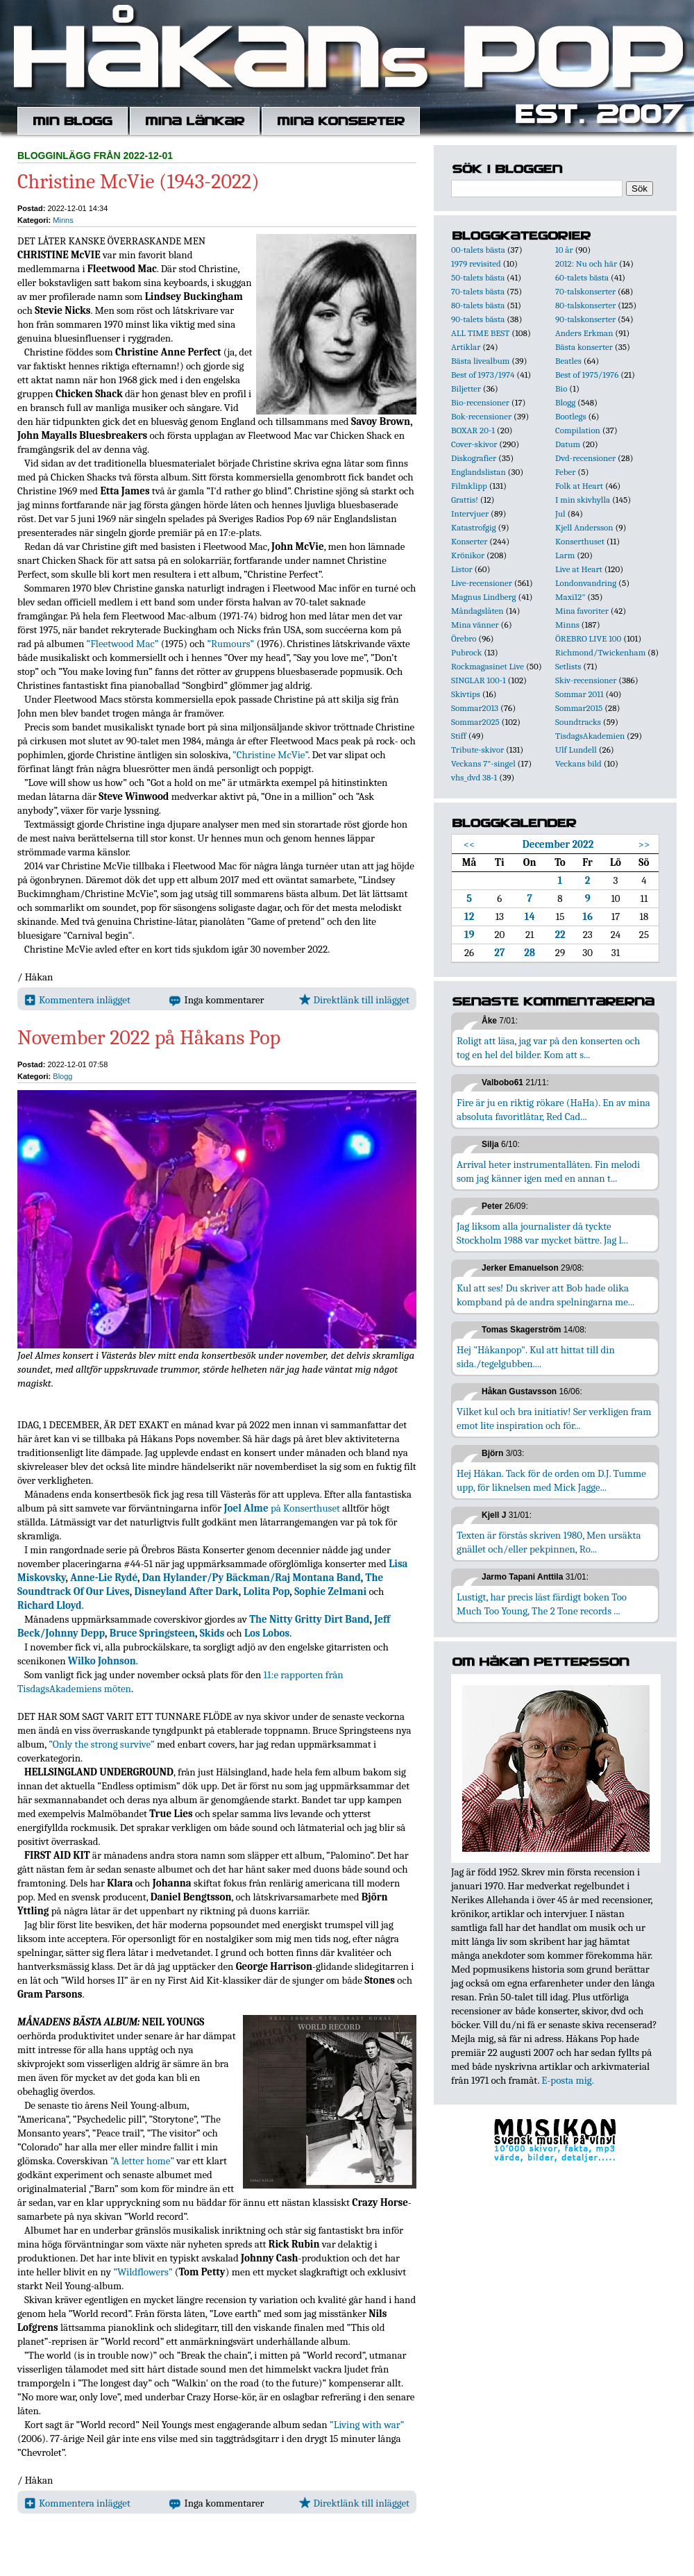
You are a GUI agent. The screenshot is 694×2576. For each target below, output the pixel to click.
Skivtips (465, 694)
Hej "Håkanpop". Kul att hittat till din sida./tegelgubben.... (536, 1357)
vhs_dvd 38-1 (474, 777)
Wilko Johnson (102, 1661)
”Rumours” (230, 643)
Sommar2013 (474, 708)
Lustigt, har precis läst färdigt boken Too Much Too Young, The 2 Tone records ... (542, 1604)
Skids (212, 1633)
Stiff (458, 735)
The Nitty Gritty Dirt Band (309, 1619)
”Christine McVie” (269, 754)
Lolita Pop (266, 1591)
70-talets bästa (478, 291)
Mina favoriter (582, 610)
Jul (560, 513)
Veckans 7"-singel (483, 763)
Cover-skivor (474, 444)
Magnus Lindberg (483, 597)
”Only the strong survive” (102, 1744)
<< (469, 844)
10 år (564, 249)
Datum (567, 444)
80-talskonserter (585, 305)
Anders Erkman (584, 333)
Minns (63, 220)
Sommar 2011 (579, 694)
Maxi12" (570, 597)
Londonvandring (585, 583)
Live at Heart (578, 569)
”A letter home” (142, 2161)
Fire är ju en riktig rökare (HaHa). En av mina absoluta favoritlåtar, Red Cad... (553, 1109)
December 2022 (558, 844)
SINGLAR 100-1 (478, 680)
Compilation (577, 430)
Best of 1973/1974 (482, 374)
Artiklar (465, 347)
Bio (561, 388)
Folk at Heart (579, 485)
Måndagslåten (477, 610)
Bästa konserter (584, 347)
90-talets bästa (478, 319)
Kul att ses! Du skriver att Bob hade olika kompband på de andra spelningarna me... (545, 1295)
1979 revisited (476, 263)
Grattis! (464, 499)
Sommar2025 (475, 722)
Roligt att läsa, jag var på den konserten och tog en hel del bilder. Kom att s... (548, 1048)
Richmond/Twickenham (600, 652)
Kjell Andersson (584, 527)
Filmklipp (469, 485)
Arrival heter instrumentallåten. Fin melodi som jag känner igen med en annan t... (548, 1171)
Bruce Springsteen (152, 1633)
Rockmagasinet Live (487, 666)
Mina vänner (475, 624)
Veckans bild (578, 763)
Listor (462, 569)
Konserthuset (579, 541)
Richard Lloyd (49, 1605)
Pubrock (466, 652)
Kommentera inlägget (77, 1000)
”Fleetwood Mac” (123, 643)
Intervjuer (470, 513)
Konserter (469, 541)
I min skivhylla (582, 499)
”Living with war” (367, 2424)
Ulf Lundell (576, 749)
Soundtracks (578, 722)
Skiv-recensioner (585, 680)
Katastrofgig (473, 527)
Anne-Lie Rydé (103, 1577)
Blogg (62, 1076)
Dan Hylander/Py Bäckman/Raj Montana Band (251, 1577)
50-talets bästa (478, 277)
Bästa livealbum (480, 361)
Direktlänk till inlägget (354, 1000)
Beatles (568, 361)
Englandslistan (478, 472)
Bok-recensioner (481, 416)
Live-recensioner (481, 583)
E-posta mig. (567, 2080)
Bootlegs (570, 416)
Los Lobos (266, 1633)
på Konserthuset (281, 1508)
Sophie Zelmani (330, 1591)
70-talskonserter (585, 291)
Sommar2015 (578, 708)
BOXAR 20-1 (473, 430)
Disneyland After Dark (187, 1591)
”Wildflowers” (142, 2272)
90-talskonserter (585, 319)
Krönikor (467, 555)
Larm (565, 555)
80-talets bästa (478, 305)
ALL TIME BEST (480, 333)
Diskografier (473, 458)
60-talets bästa (582, 277)
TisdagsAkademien (590, 735)
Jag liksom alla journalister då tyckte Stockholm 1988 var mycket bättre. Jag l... (542, 1233)
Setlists (568, 666)
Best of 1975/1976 (586, 374)
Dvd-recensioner (585, 458)
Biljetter (466, 388)
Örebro (463, 638)
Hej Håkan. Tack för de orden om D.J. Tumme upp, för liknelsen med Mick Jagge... (551, 1480)
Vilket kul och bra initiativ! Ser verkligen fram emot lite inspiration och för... (554, 1418)
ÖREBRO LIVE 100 (588, 638)
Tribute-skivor (477, 749)
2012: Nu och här (586, 263)
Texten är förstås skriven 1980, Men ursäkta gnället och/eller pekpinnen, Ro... (549, 1542)
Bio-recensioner (480, 402)
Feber (565, 472)
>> (644, 844)
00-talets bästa (478, 249)
